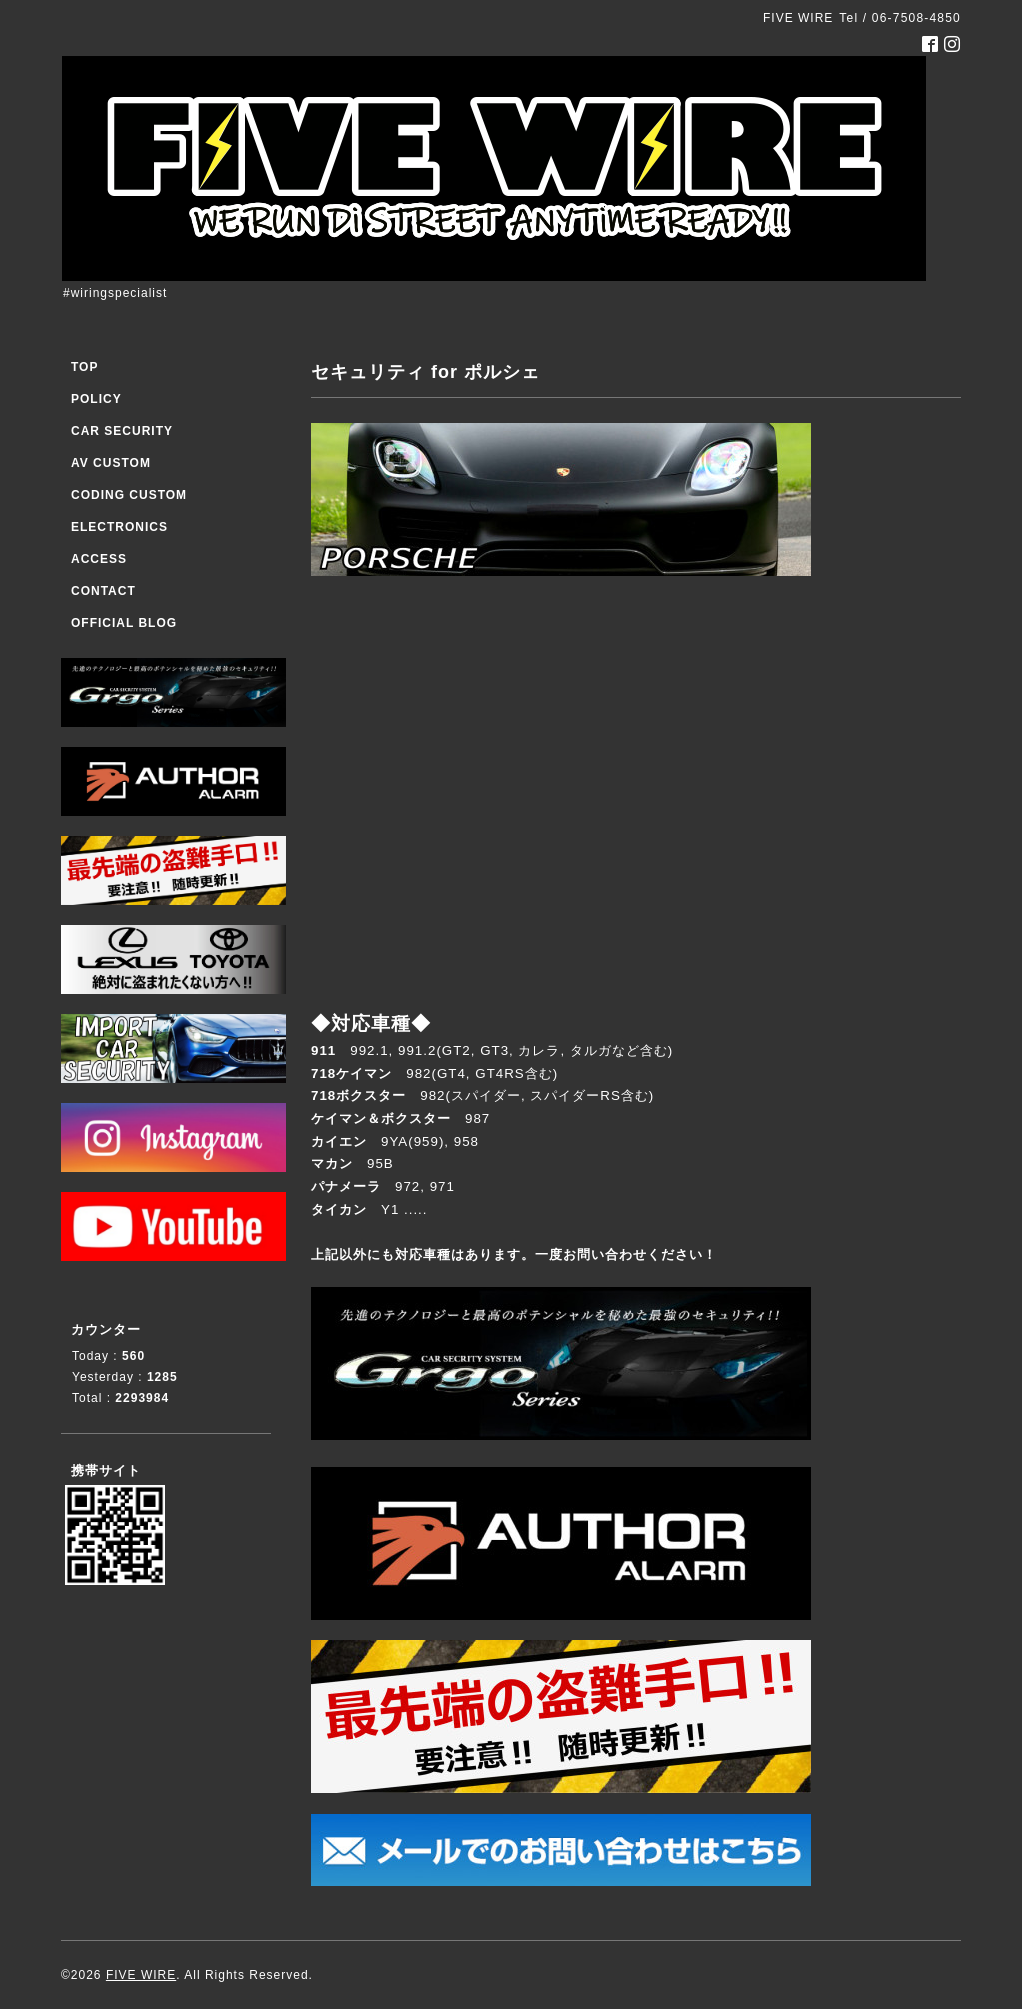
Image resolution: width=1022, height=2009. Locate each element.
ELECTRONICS (119, 527)
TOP (84, 367)
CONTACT (103, 591)
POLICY (96, 399)
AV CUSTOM (111, 463)
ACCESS (99, 559)
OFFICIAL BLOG (124, 623)
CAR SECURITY (122, 431)
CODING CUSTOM (129, 495)
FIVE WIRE (141, 1975)
